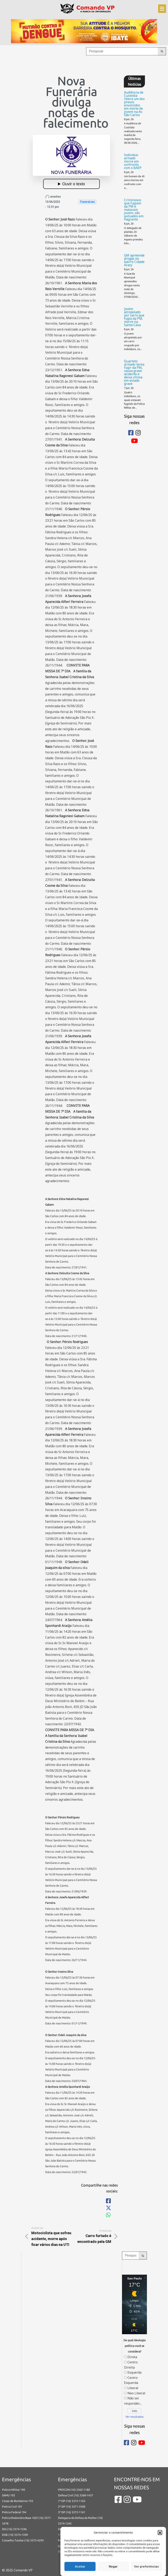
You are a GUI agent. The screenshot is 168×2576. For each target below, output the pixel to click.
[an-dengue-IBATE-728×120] (84, 31)
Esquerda (134, 2372)
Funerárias (87, 201)
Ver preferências (146, 2566)
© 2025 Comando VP (17, 2570)
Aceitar (80, 2566)
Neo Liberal (136, 2393)
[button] (160, 2532)
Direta (132, 2357)
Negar (113, 2566)
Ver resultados (134, 2416)
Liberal (132, 2388)
